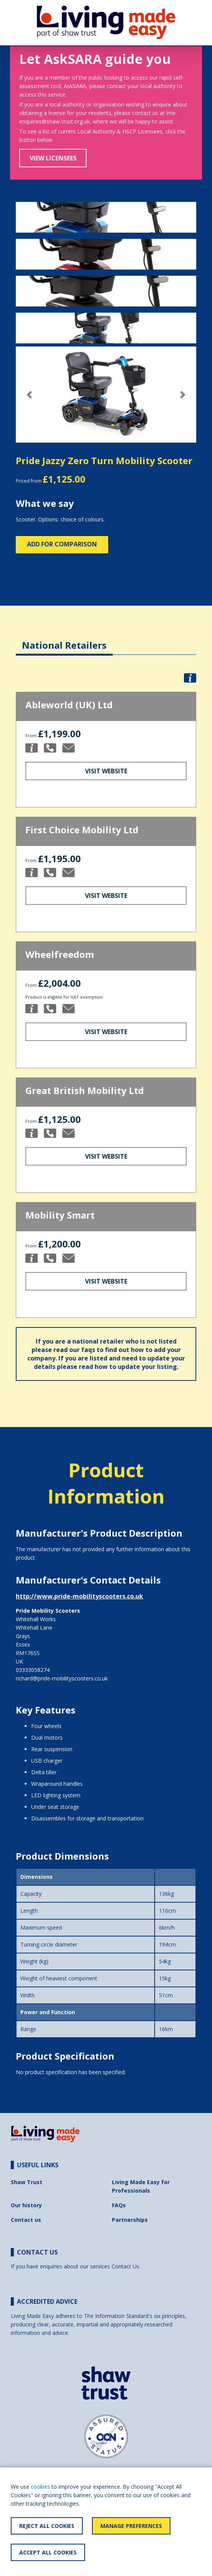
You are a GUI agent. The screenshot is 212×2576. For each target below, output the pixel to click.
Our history (26, 2205)
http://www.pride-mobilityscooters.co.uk (79, 1596)
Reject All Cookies (46, 2525)
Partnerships (130, 2219)
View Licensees (53, 158)
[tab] (64, 639)
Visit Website (106, 771)
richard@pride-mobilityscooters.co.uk (62, 1678)
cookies (40, 2486)
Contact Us (125, 2266)
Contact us (26, 2219)
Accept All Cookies (48, 2552)
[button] (29, 395)
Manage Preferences (131, 2525)
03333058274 (33, 1669)
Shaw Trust (26, 2182)
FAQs (119, 2205)
